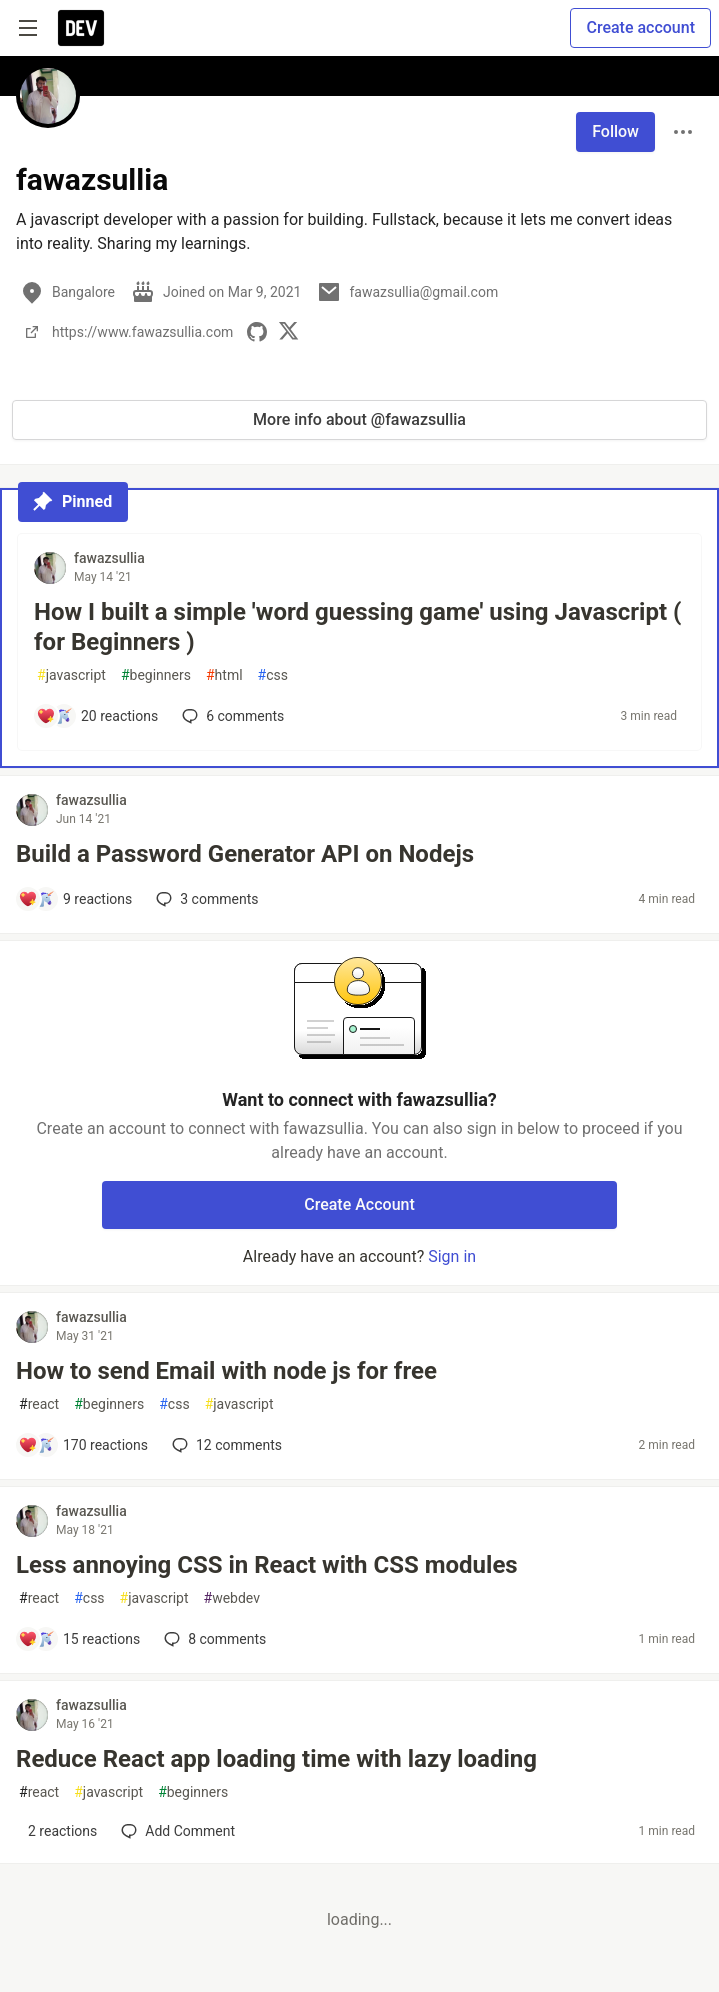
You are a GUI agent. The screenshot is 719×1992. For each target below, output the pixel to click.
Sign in (452, 1256)
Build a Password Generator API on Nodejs (245, 854)
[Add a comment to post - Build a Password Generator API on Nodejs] (75, 899)
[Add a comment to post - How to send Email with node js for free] (83, 1445)
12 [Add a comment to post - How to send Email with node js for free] (225, 1445)
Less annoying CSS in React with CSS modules (267, 1565)
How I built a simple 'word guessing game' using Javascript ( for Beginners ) (357, 627)
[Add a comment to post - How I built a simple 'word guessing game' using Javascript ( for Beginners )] (97, 716)
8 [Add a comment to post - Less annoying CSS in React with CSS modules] (213, 1639)
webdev (232, 1598)
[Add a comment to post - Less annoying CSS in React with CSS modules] (79, 1639)
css (273, 675)
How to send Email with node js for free (226, 1371)
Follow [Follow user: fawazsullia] (615, 131)
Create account (640, 27)
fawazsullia (109, 558)
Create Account (359, 1204)
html (224, 675)
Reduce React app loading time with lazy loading (276, 1759)
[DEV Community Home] (81, 28)
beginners (156, 675)
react (39, 1404)
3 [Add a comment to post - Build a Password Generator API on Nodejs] (205, 899)
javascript (71, 675)
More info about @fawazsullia (359, 419)
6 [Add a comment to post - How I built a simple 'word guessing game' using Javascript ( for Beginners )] (231, 716)
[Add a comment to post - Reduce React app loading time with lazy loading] (57, 1831)
